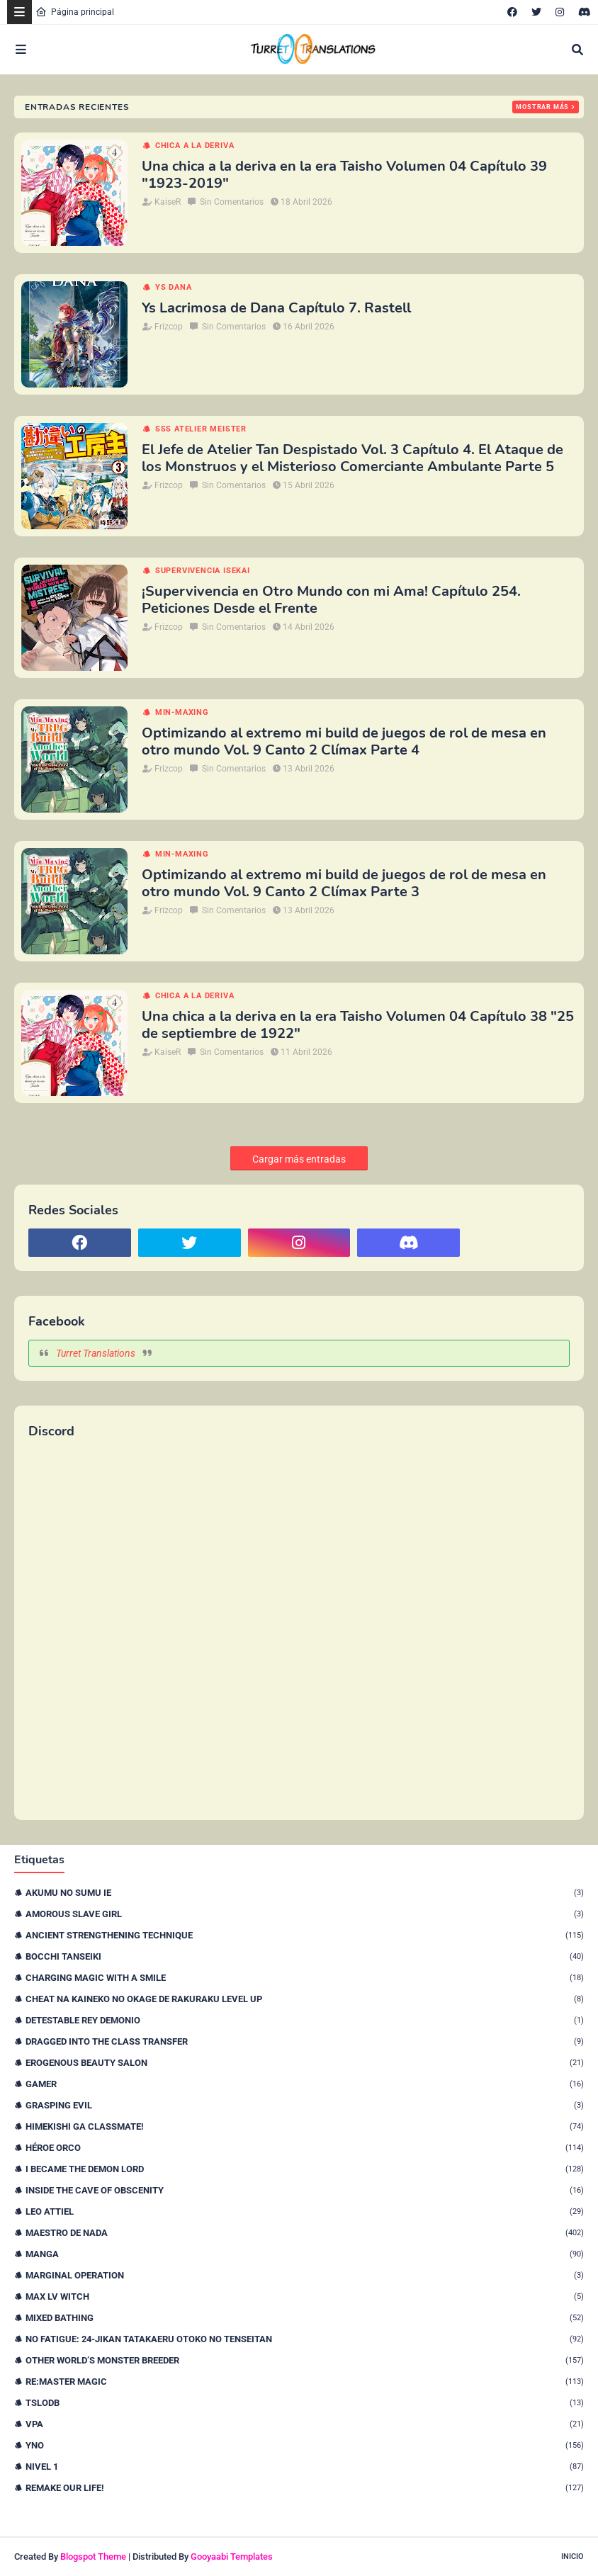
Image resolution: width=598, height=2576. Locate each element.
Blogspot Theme (93, 2556)
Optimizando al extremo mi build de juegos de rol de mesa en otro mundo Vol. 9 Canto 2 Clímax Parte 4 (344, 742)
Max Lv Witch (305, 2296)
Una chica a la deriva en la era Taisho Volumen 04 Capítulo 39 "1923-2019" (344, 175)
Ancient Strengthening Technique (305, 1935)
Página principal (74, 12)
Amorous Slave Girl (305, 1914)
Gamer (305, 2084)
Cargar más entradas (299, 1159)
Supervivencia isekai (202, 570)
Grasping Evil (305, 2105)
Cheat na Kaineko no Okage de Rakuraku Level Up (305, 1999)
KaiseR (167, 202)
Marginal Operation (305, 2275)
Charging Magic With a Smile (305, 1977)
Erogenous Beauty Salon (305, 2062)
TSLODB (305, 2402)
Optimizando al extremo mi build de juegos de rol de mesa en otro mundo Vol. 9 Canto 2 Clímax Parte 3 (344, 883)
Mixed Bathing (305, 2317)
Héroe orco (305, 2147)
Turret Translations (95, 1353)
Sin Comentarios (232, 202)
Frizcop (168, 327)
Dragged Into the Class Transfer (305, 2041)
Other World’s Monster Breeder (305, 2360)
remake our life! (305, 2487)
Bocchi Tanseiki (305, 1956)
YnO (305, 2445)
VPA (305, 2424)
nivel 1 (305, 2466)
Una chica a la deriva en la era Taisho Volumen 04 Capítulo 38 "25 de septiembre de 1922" (358, 1025)
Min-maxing (182, 712)
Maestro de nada (305, 2232)
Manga (305, 2254)
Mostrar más (542, 107)
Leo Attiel (305, 2211)
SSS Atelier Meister (201, 429)
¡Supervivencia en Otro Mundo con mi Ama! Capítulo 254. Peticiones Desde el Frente (331, 600)
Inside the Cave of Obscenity (305, 2190)
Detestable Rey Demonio (305, 2020)
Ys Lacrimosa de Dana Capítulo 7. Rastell (276, 308)
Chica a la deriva (195, 145)
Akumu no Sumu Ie (305, 1892)
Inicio (572, 2556)
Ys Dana (173, 287)
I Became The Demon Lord (305, 2169)
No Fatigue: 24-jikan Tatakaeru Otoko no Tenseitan (305, 2339)
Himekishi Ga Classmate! (305, 2126)
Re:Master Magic (305, 2381)
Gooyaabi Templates (232, 2556)
